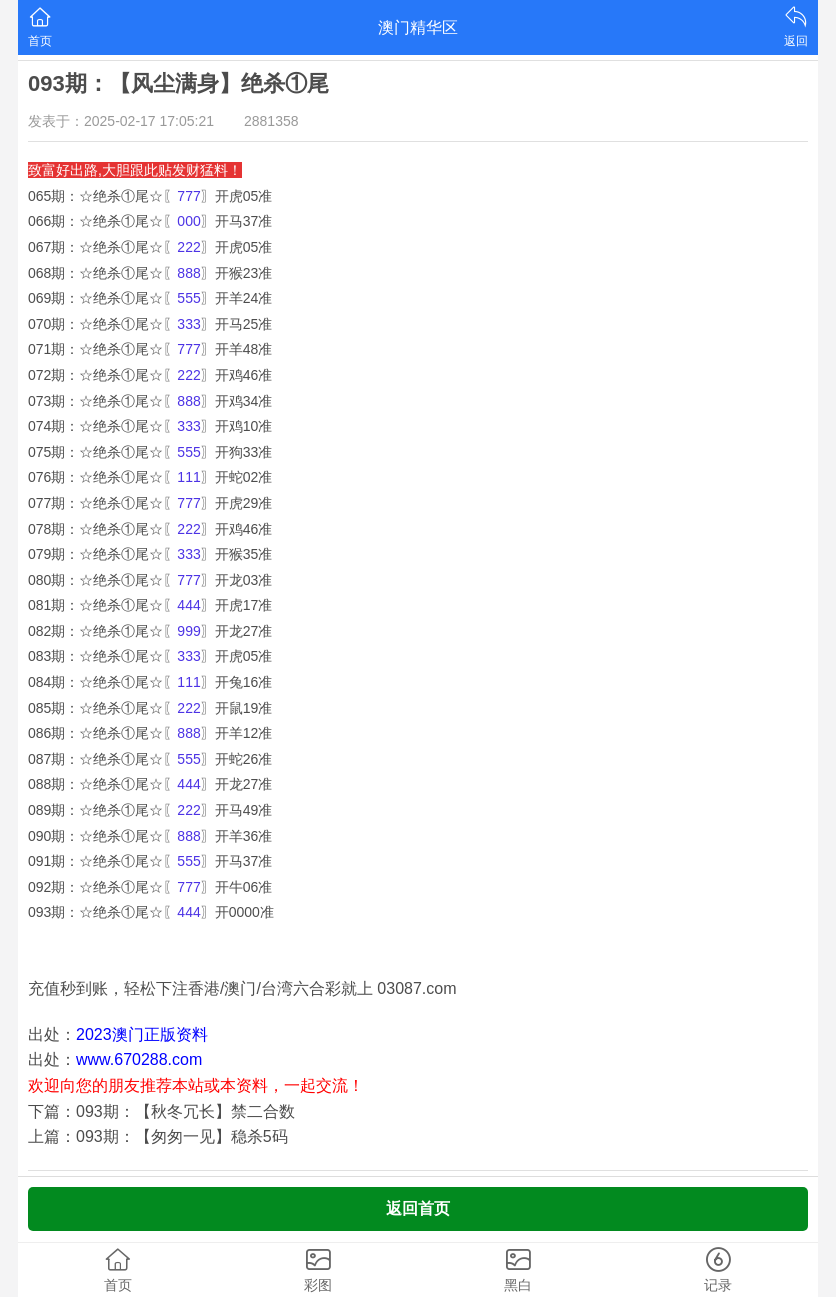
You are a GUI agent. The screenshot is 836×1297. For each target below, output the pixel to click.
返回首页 (418, 1208)
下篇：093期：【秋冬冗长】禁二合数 (161, 1111)
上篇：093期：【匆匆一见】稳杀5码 (158, 1136)
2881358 (271, 121)
